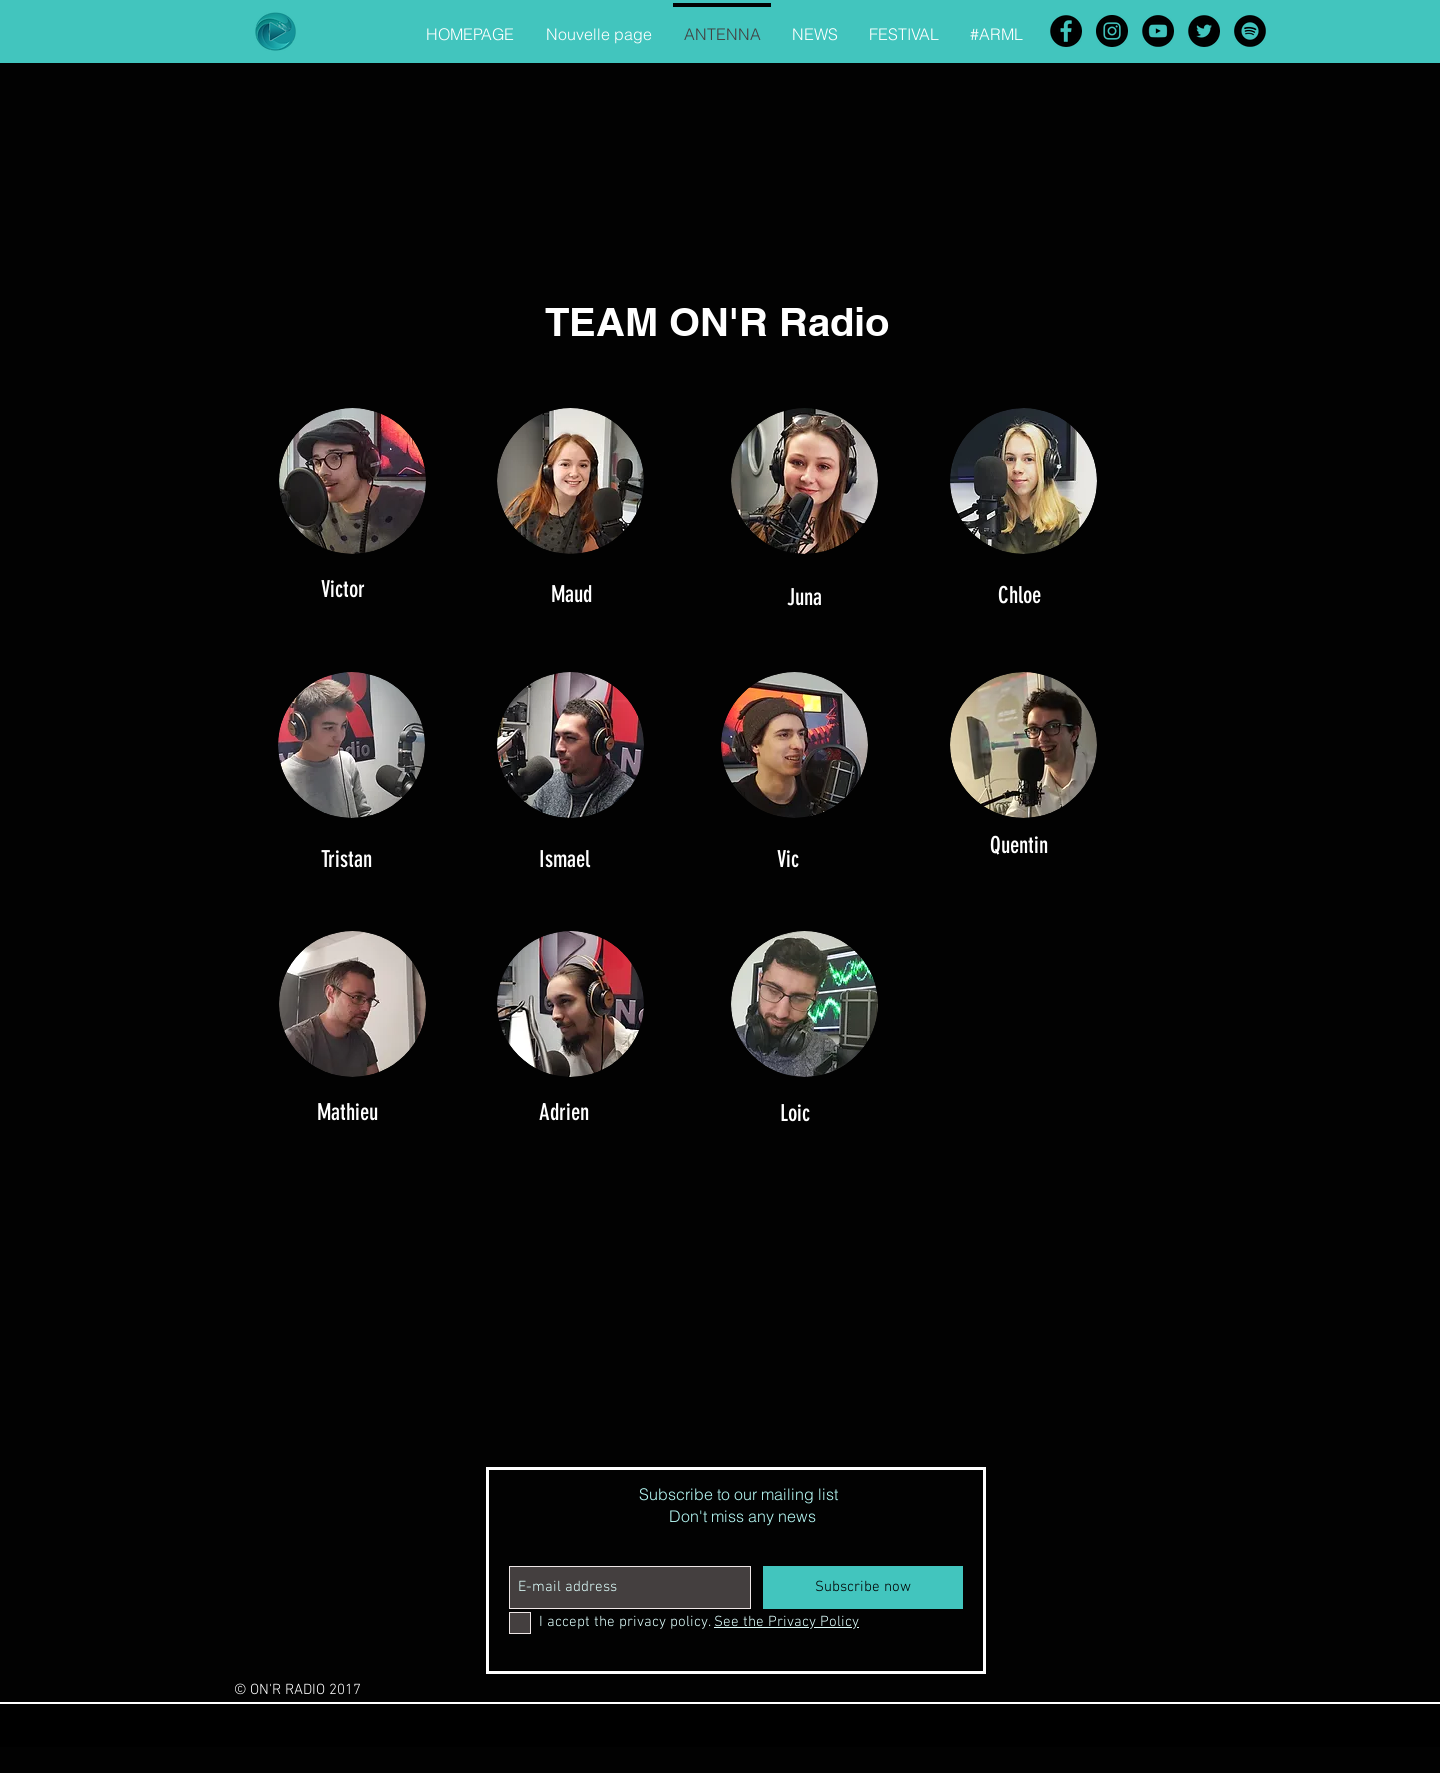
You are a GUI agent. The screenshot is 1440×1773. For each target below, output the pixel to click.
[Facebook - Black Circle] (1066, 31)
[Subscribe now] (863, 1587)
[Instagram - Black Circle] (1112, 31)
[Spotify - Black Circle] (1250, 31)
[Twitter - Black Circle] (1204, 31)
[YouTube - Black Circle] (1158, 31)
